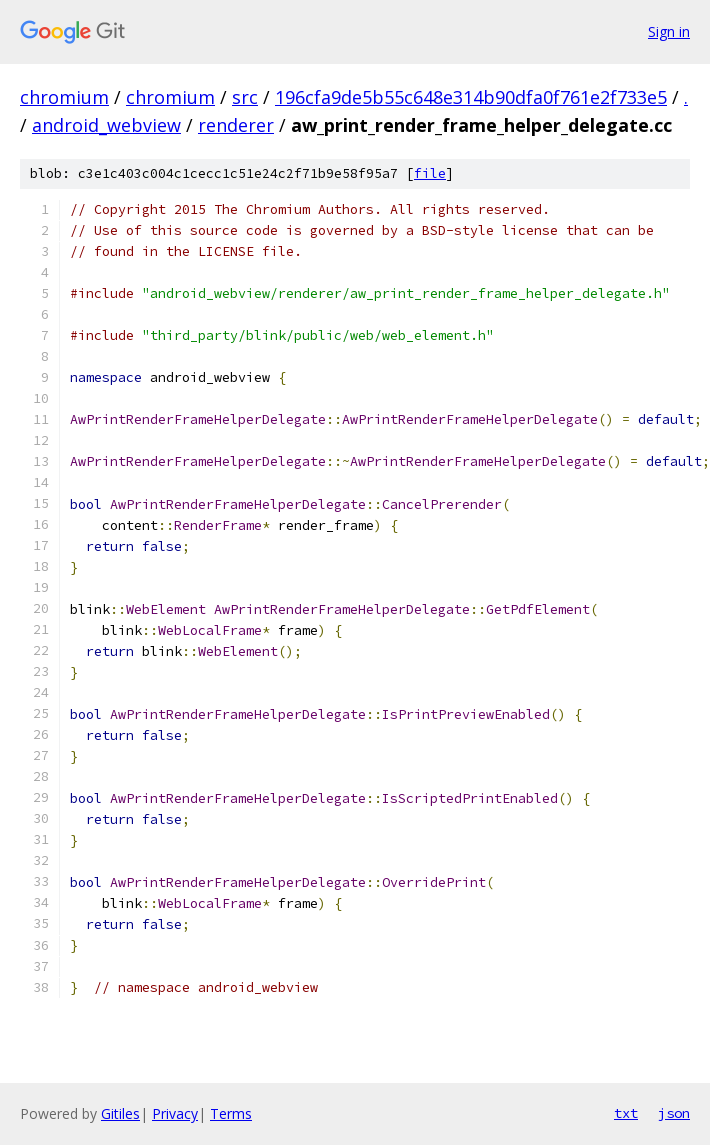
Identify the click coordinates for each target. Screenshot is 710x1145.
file (430, 173)
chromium (64, 97)
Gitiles (120, 1113)
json (674, 1113)
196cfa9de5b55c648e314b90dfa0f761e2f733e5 (471, 97)
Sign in (669, 31)
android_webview (106, 125)
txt (626, 1113)
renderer (236, 125)
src (245, 97)
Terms (231, 1113)
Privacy (175, 1113)
